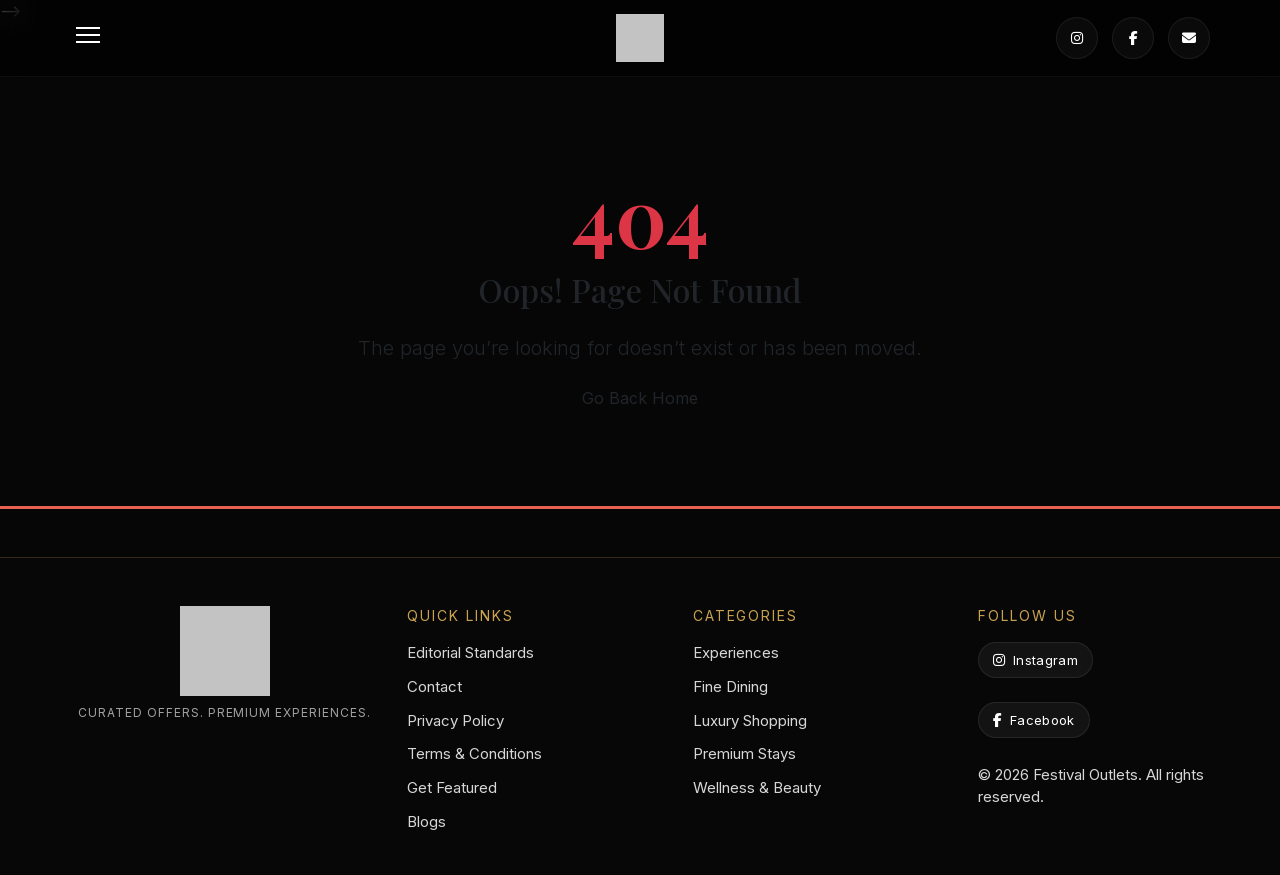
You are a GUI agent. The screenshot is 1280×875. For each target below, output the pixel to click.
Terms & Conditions (474, 753)
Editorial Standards (470, 652)
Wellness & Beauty (757, 787)
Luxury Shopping (750, 720)
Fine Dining (730, 686)
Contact (434, 686)
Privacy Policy (455, 720)
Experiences (736, 652)
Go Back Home (640, 398)
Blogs (426, 821)
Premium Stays (744, 753)
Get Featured (452, 787)
